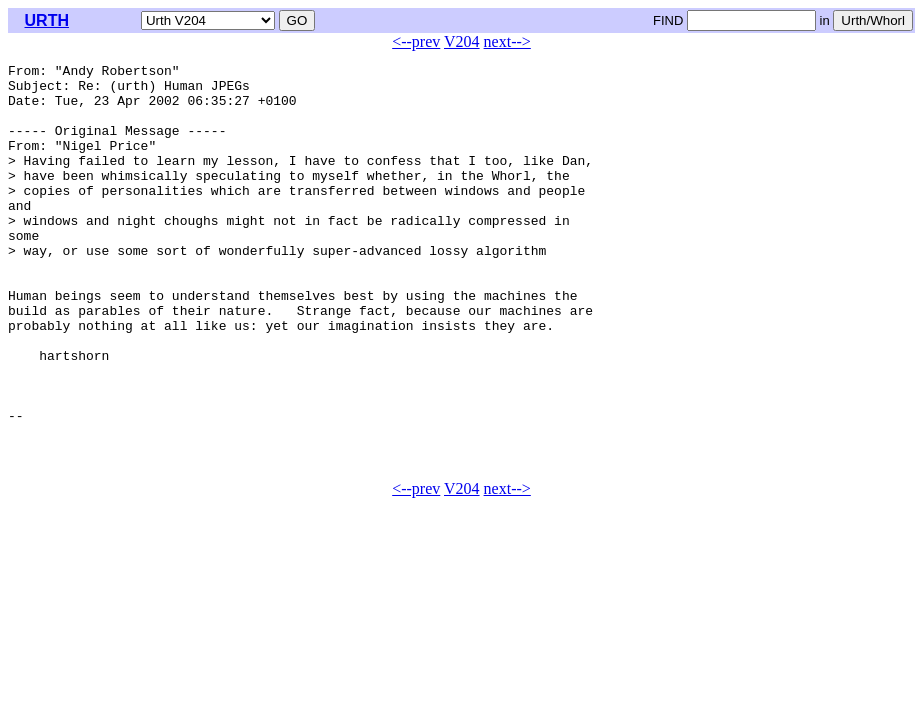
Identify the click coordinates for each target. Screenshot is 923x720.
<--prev (416, 41)
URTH (47, 20)
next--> (507, 41)
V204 (462, 41)
